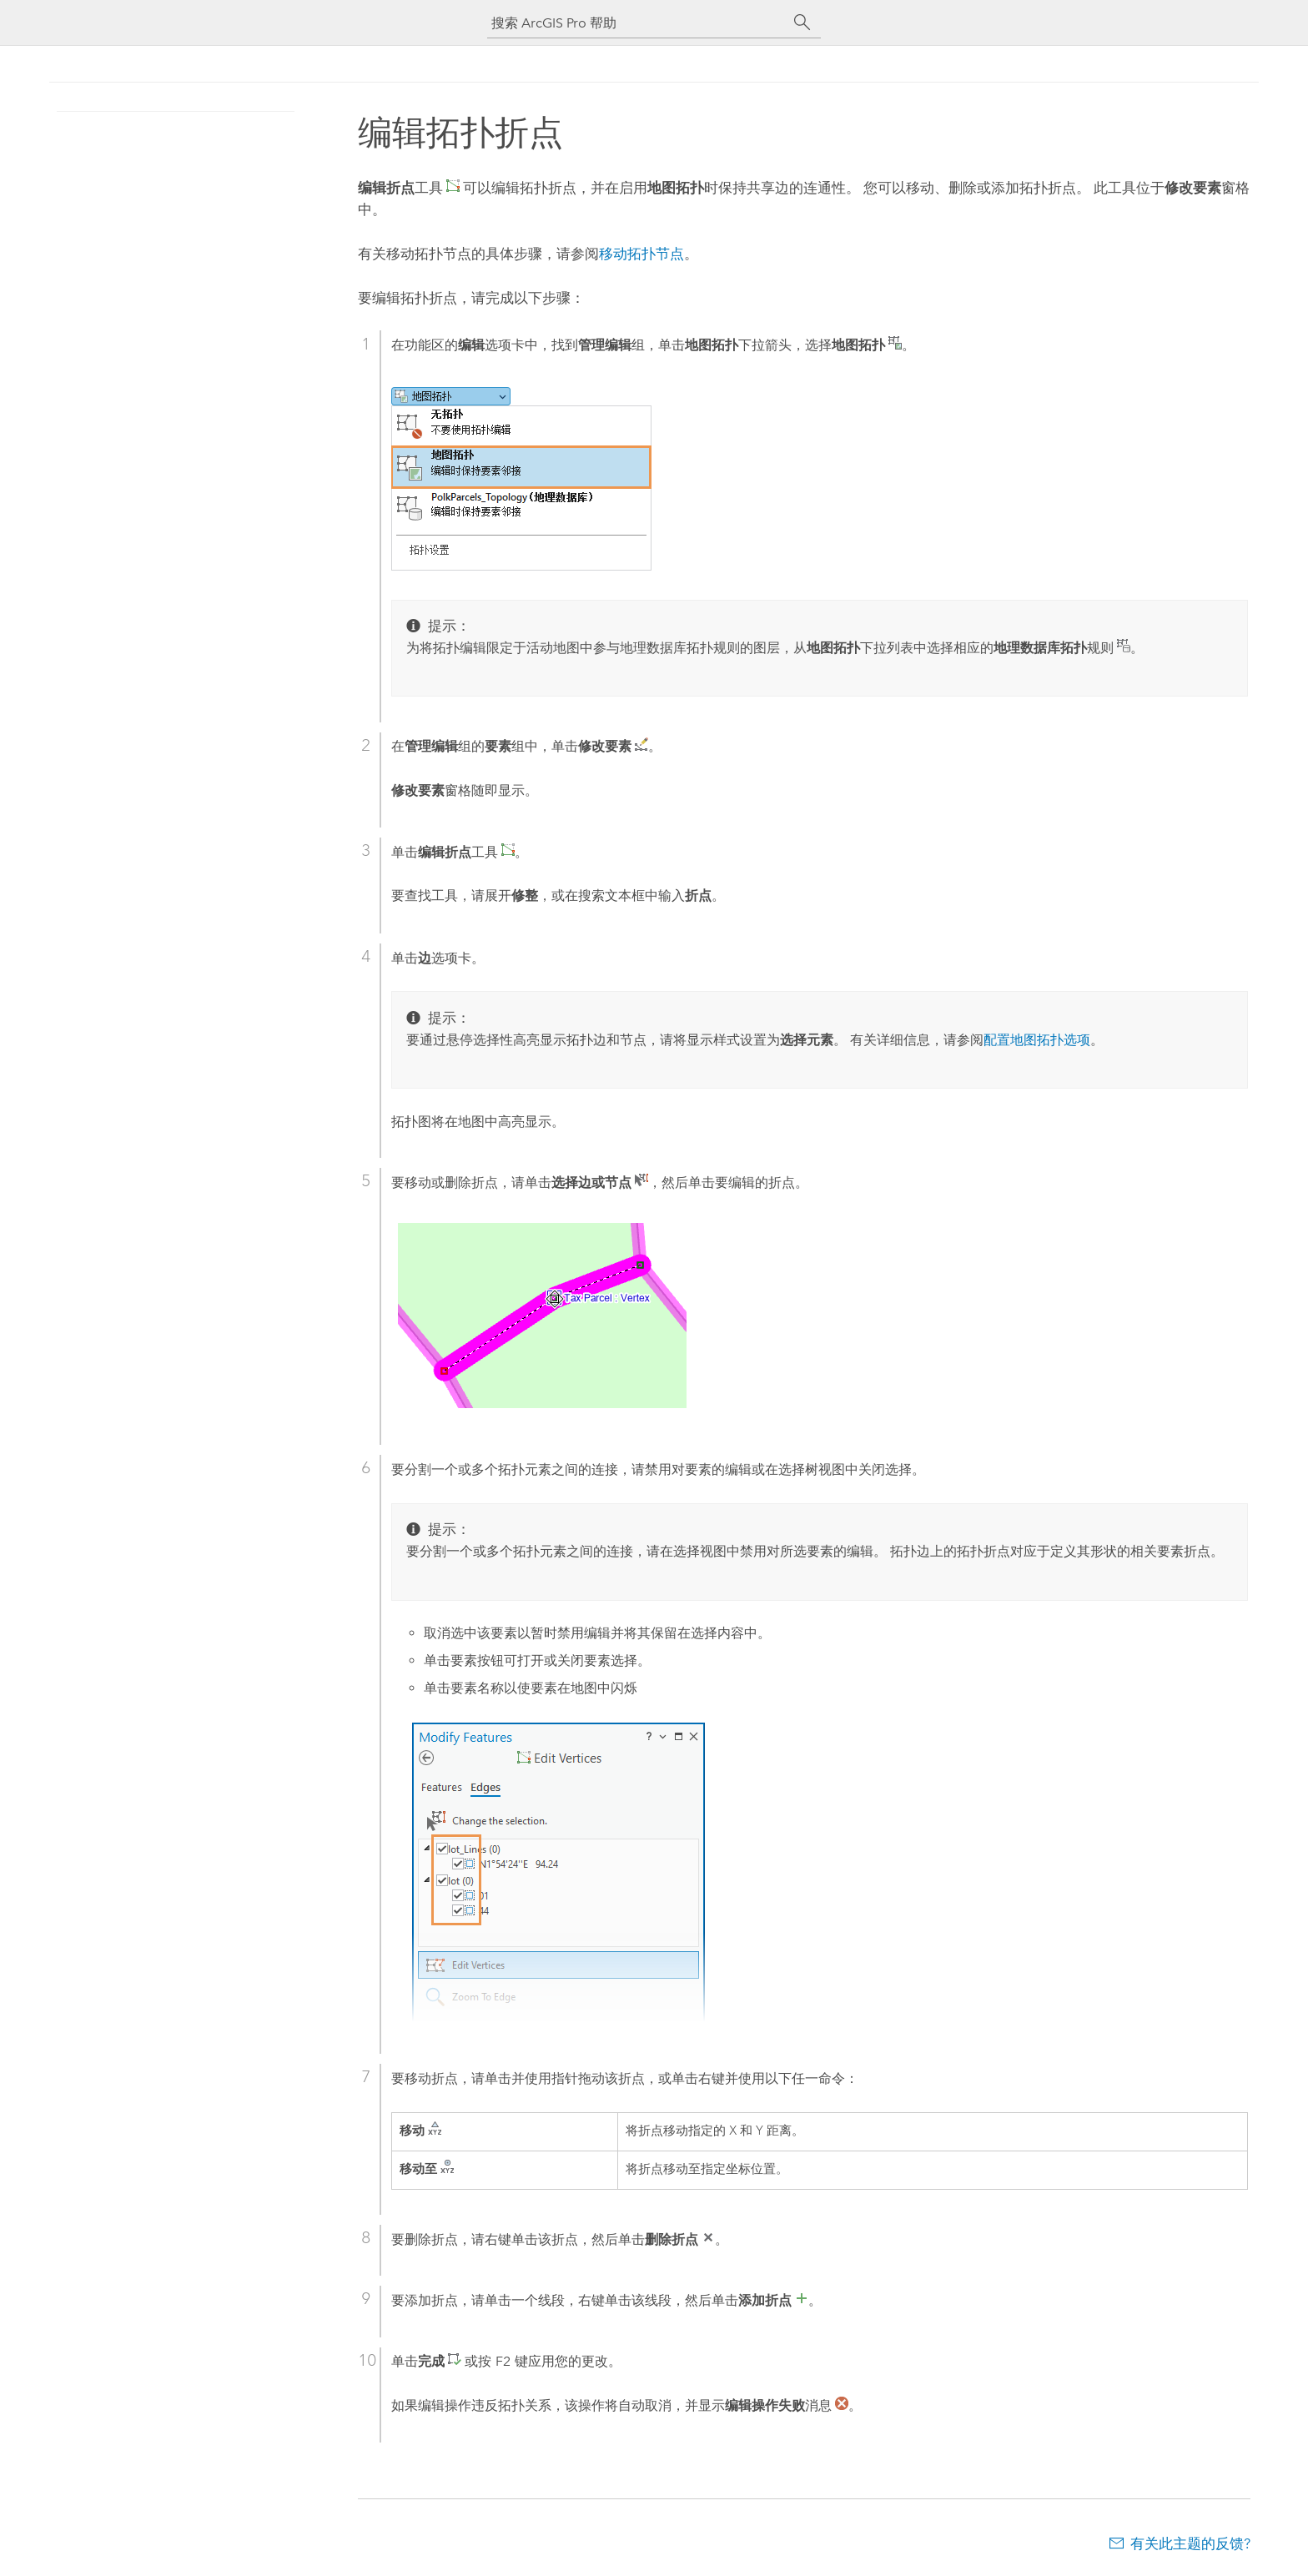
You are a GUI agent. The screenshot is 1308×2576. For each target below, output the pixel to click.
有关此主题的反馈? (1190, 2543)
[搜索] (802, 22)
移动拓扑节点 (641, 253)
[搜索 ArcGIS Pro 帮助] (637, 23)
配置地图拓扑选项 (1037, 1040)
